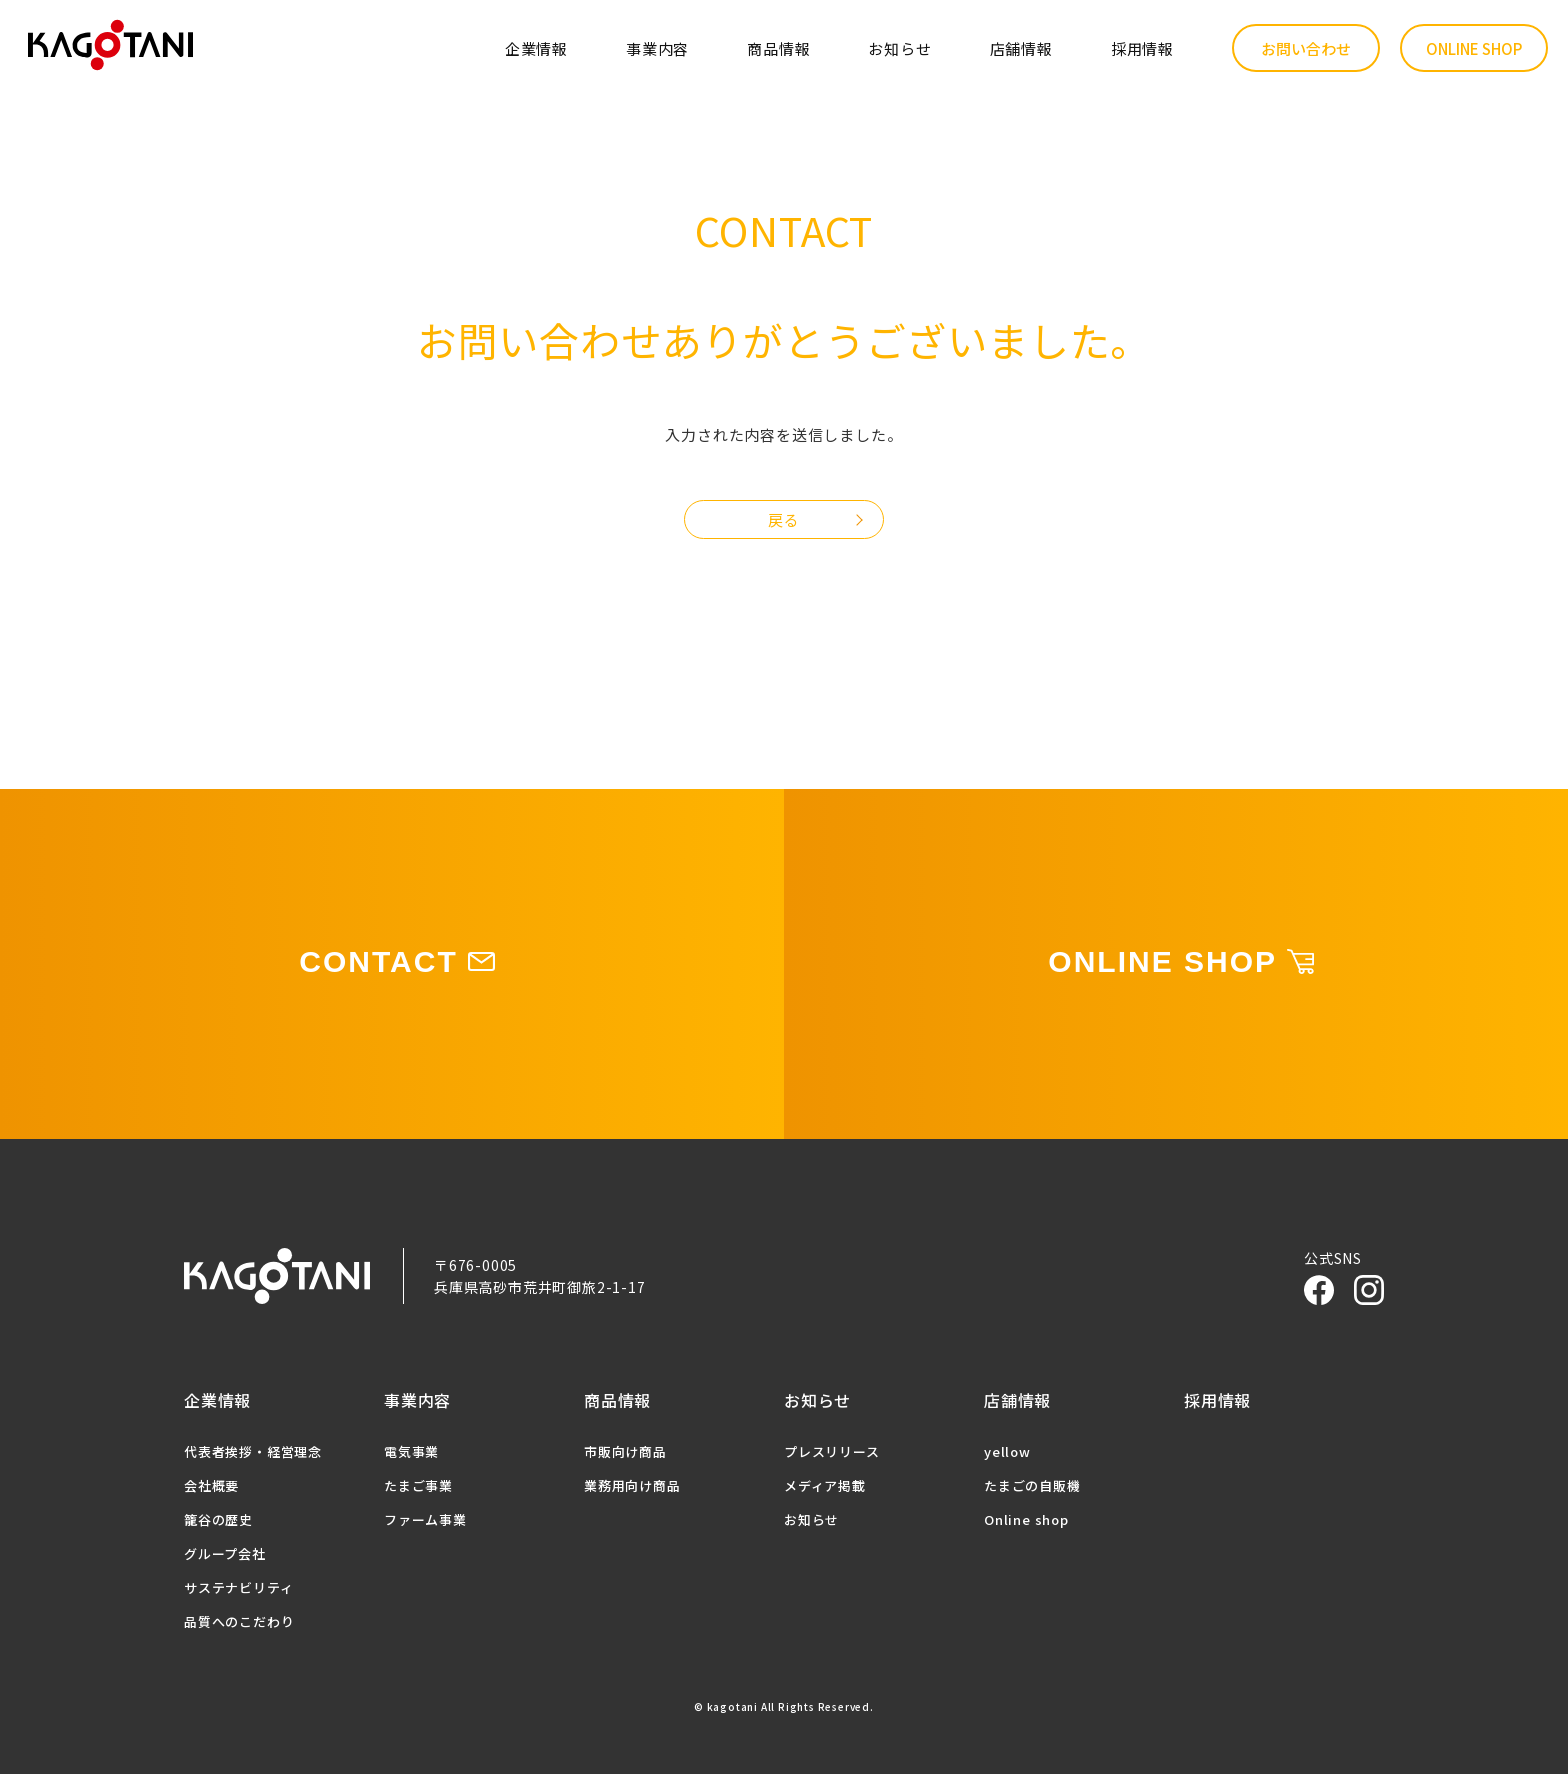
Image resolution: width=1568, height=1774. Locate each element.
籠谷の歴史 (218, 1519)
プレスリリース (832, 1451)
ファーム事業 (425, 1519)
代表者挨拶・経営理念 (253, 1451)
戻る (784, 519)
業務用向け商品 (632, 1485)
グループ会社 (225, 1553)
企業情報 (536, 48)
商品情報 (778, 48)
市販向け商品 (625, 1451)
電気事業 (411, 1451)
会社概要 (211, 1485)
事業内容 (657, 48)
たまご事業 (418, 1485)
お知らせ (899, 48)
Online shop (1026, 1519)
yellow (1007, 1451)
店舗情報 (1021, 48)
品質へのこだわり (239, 1621)
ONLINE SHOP (1474, 48)
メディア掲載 (825, 1485)
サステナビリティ (238, 1587)
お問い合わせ (1306, 48)
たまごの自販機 (1032, 1485)
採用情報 (1142, 48)
